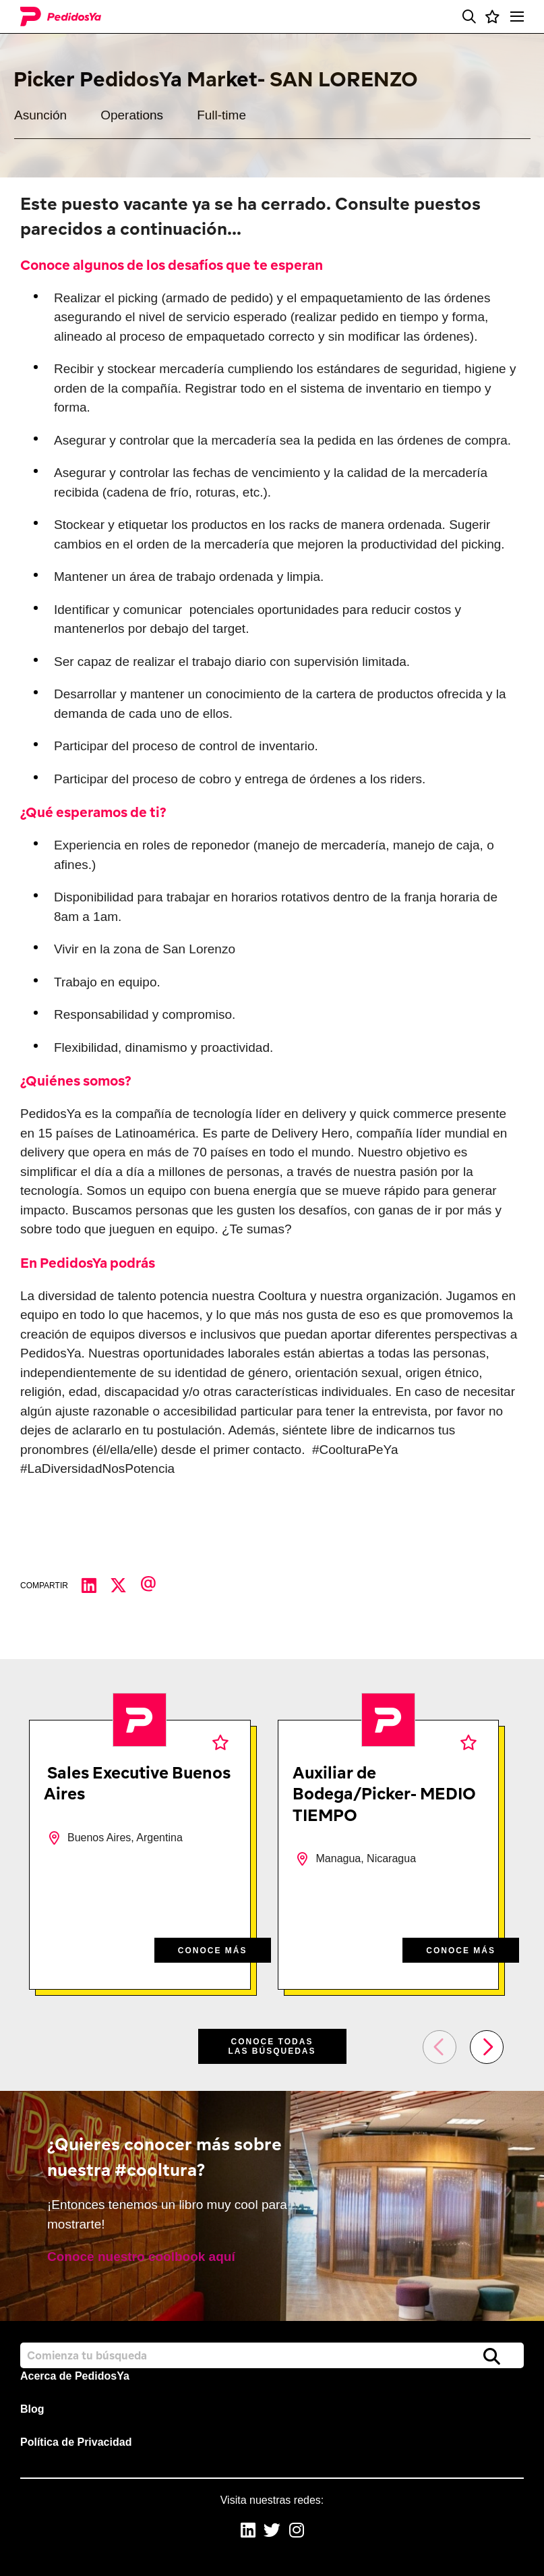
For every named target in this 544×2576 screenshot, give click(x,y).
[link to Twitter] (272, 2532)
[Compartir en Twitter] (125, 1586)
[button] (469, 17)
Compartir (44, 1585)
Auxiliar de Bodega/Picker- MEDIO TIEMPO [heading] (384, 1793)
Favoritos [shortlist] (220, 1742)
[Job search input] (272, 2355)
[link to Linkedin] (248, 2532)
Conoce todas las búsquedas (271, 2046)
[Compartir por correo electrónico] (155, 1586)
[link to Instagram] (296, 2532)
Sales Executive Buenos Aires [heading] (137, 1783)
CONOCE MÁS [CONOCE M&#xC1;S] (212, 1950)
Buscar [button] (491, 2355)
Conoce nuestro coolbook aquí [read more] (141, 2256)
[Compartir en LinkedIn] (96, 1586)
